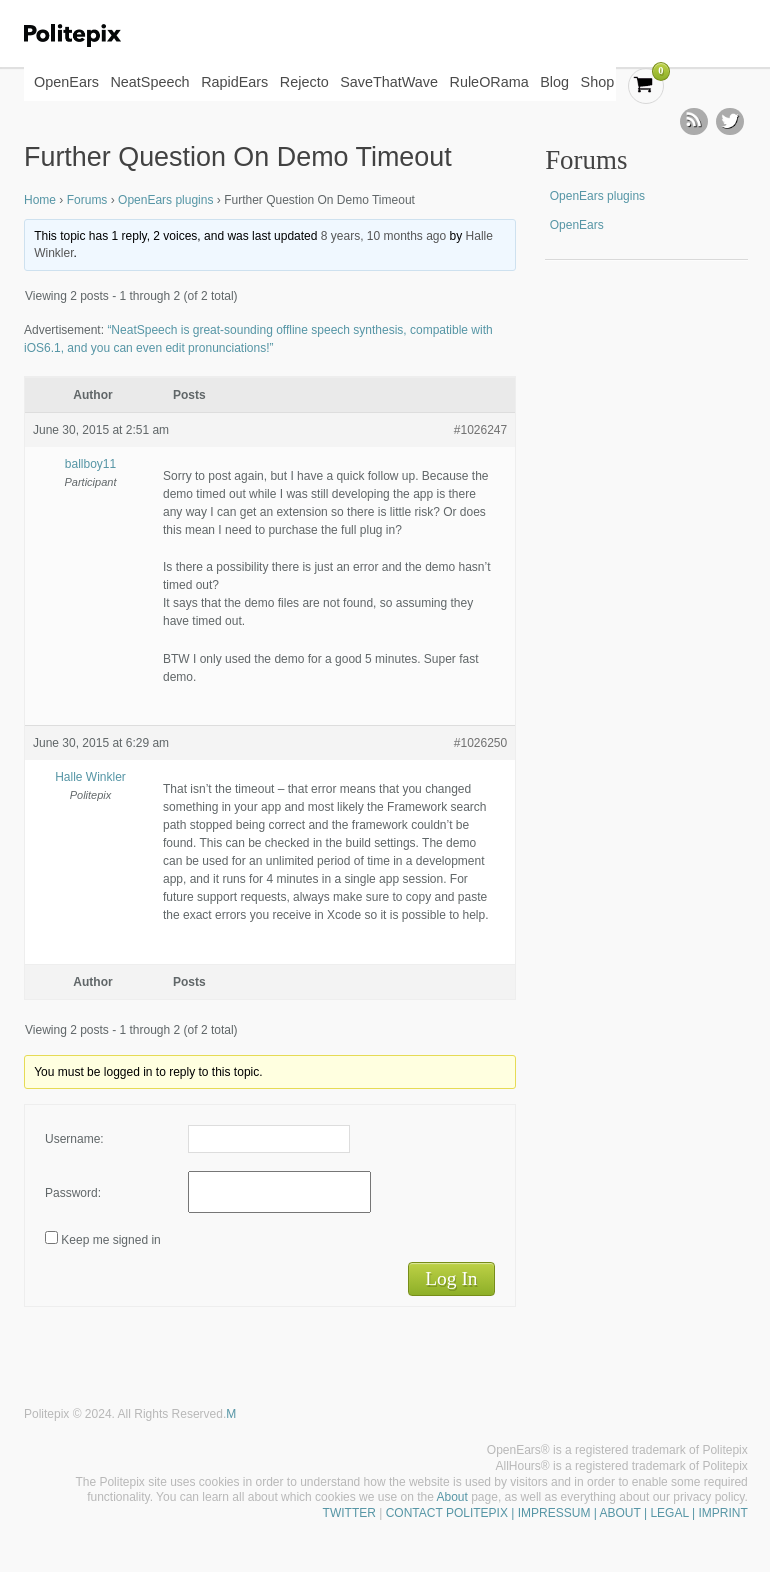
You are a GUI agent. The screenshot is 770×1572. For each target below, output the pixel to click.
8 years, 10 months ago (383, 236)
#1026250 (480, 743)
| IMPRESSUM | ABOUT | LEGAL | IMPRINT (628, 1513)
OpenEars (66, 82)
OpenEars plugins (165, 200)
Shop (598, 82)
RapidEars (234, 82)
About (452, 1497)
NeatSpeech (149, 82)
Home (40, 200)
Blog (554, 82)
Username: (74, 1139)
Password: (73, 1193)
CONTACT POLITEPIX (447, 1513)
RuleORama (489, 82)
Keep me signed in (110, 1240)
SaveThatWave (389, 82)
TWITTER (349, 1513)
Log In (451, 1278)
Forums (87, 200)
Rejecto (304, 82)
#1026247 (480, 430)
